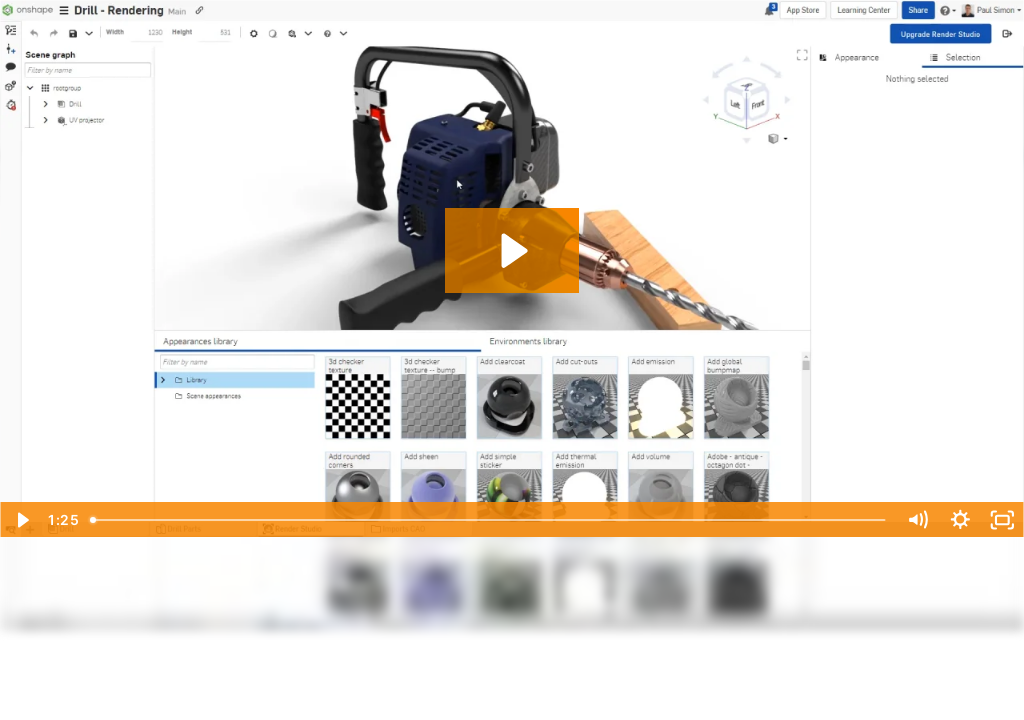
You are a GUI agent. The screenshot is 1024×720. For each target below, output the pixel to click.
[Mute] (917, 520)
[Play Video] (21, 520)
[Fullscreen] (1002, 520)
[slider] (489, 520)
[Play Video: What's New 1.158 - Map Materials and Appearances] (511, 250)
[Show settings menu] (960, 520)
